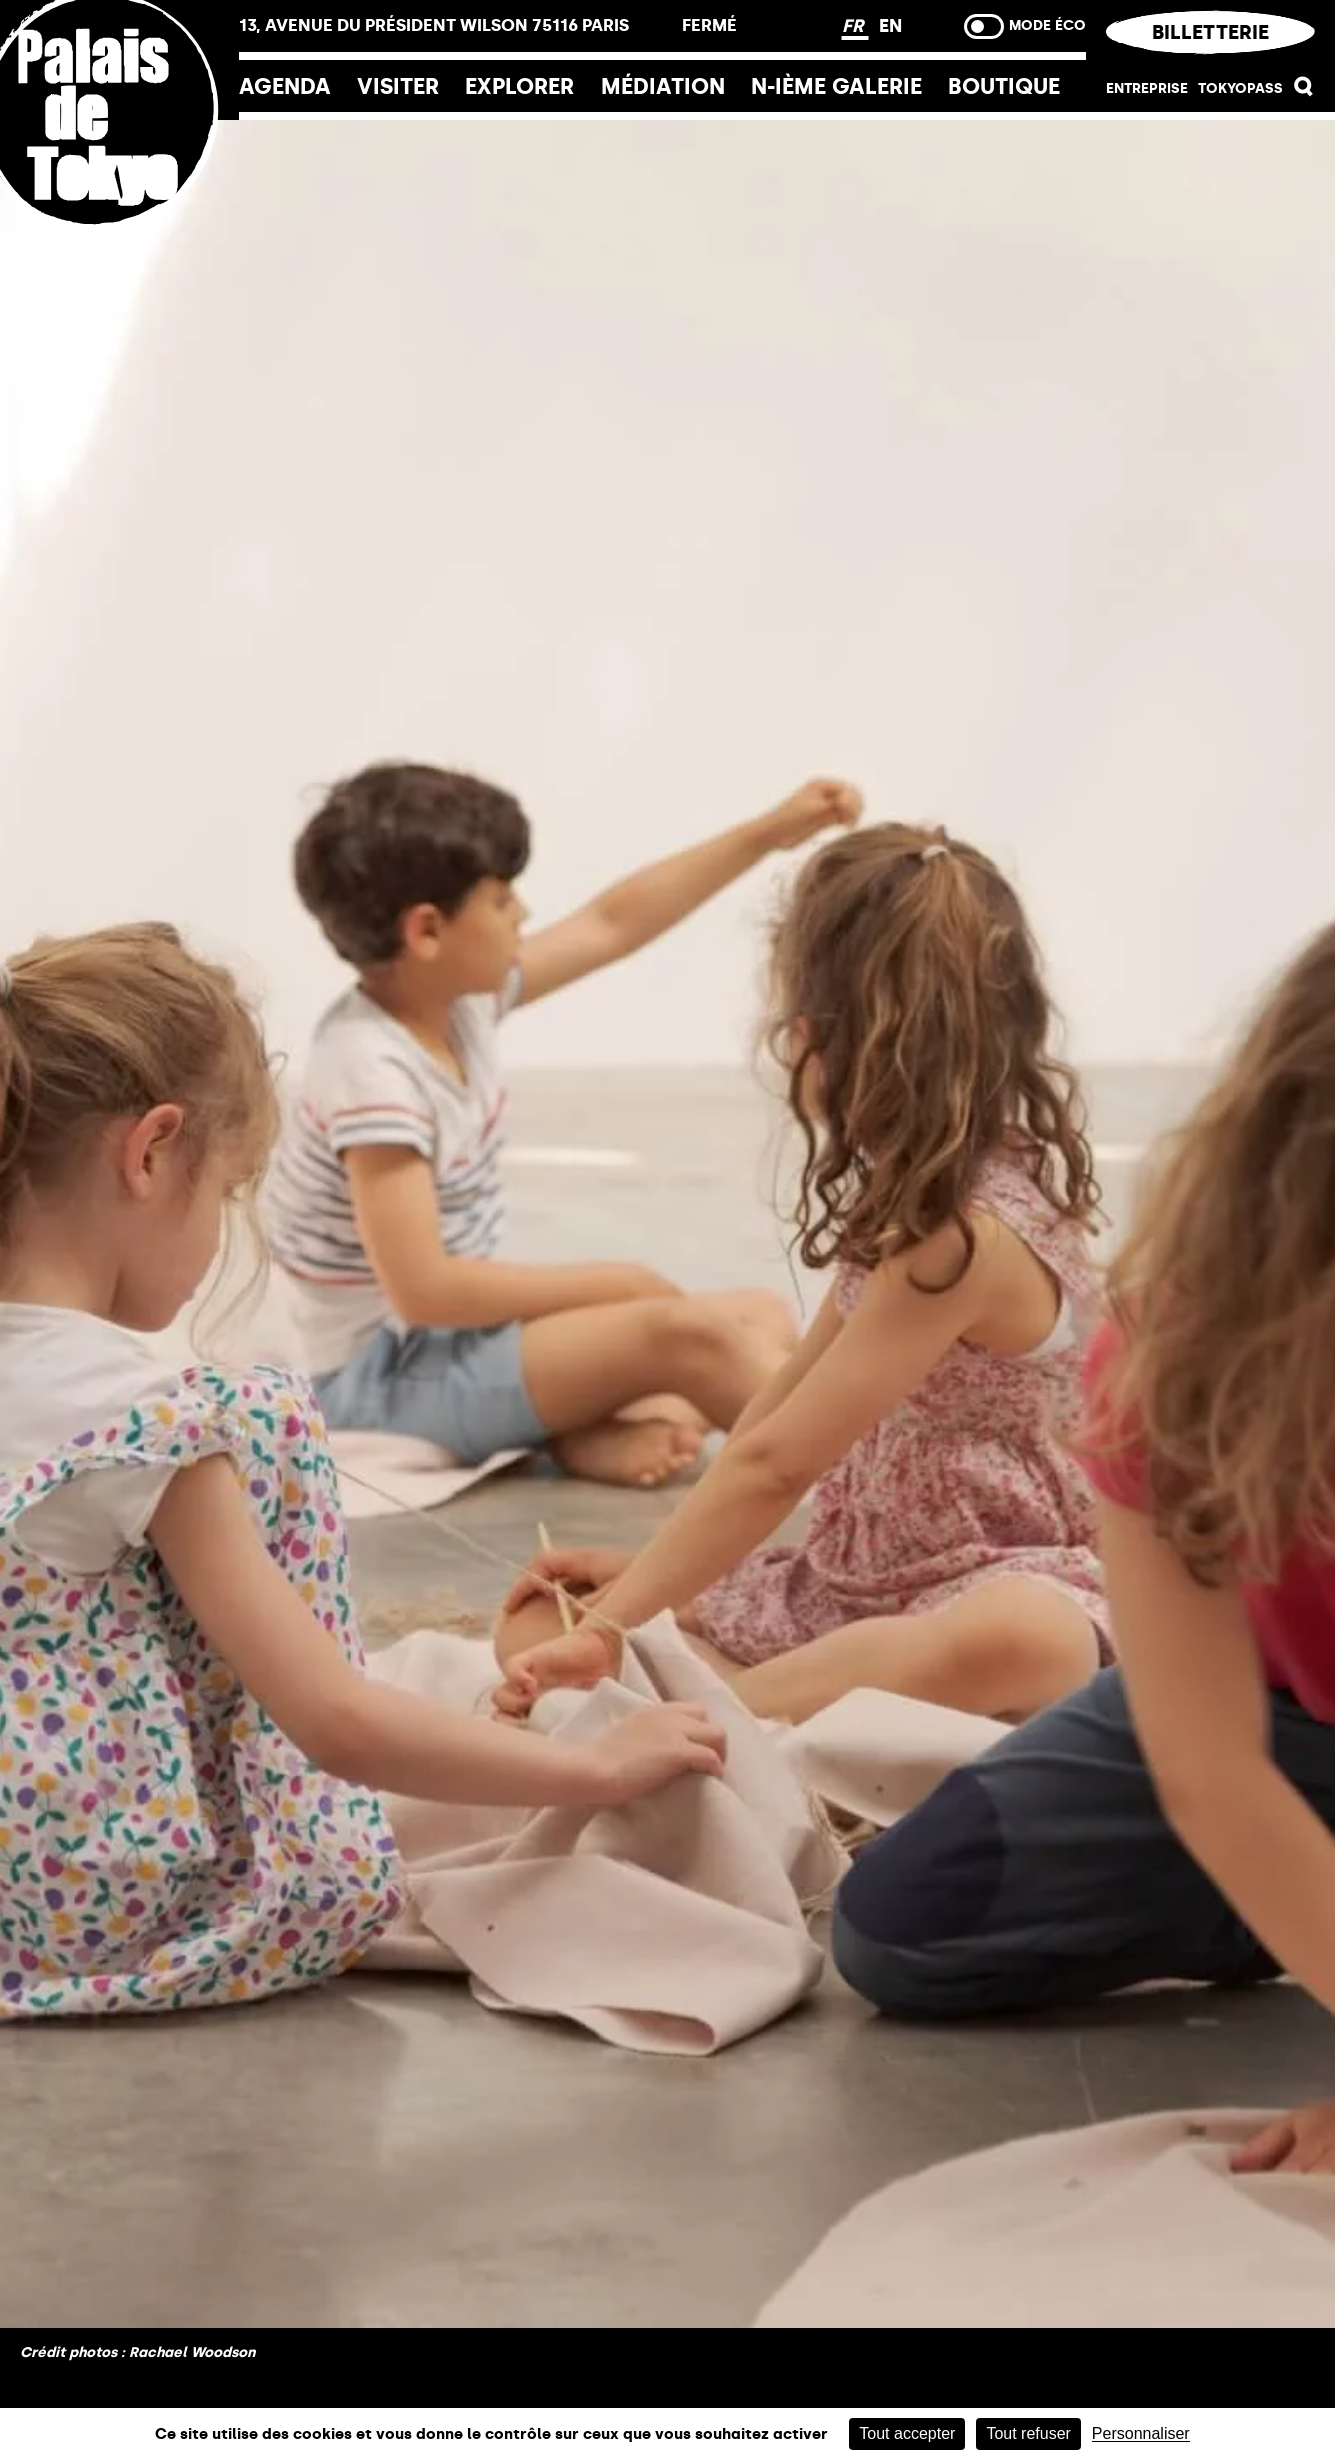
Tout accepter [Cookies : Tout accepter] (907, 2433)
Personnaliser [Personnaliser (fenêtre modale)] (1141, 2434)
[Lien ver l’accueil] (119, 242)
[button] (1304, 91)
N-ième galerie (836, 86)
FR (855, 26)
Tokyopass (1240, 88)
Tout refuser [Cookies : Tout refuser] (1028, 2433)
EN (890, 26)
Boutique (1004, 86)
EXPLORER (519, 86)
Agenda (285, 86)
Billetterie (1210, 32)
